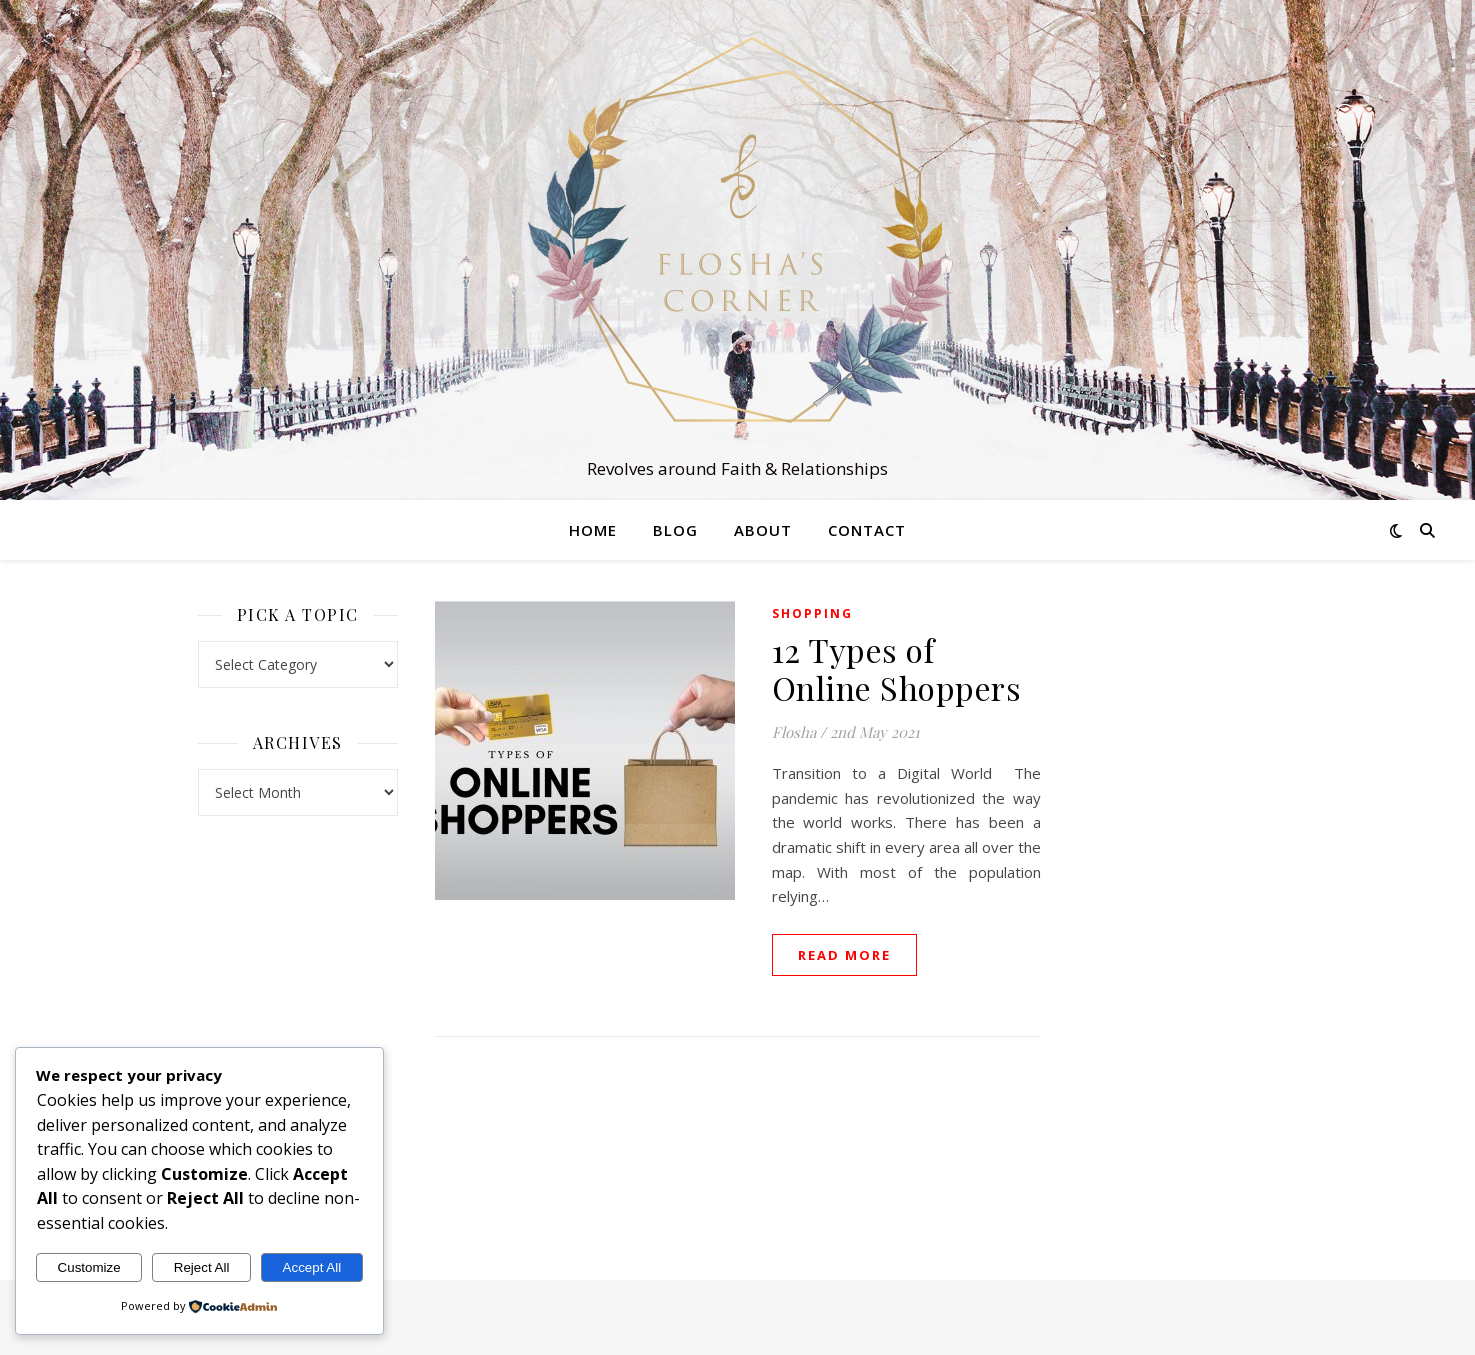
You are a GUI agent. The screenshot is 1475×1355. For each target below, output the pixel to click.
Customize (89, 1267)
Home (593, 530)
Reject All (202, 1267)
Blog (675, 530)
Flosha (794, 732)
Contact (867, 530)
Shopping (812, 613)
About (763, 530)
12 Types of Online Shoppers (897, 668)
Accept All (312, 1267)
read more (844, 955)
